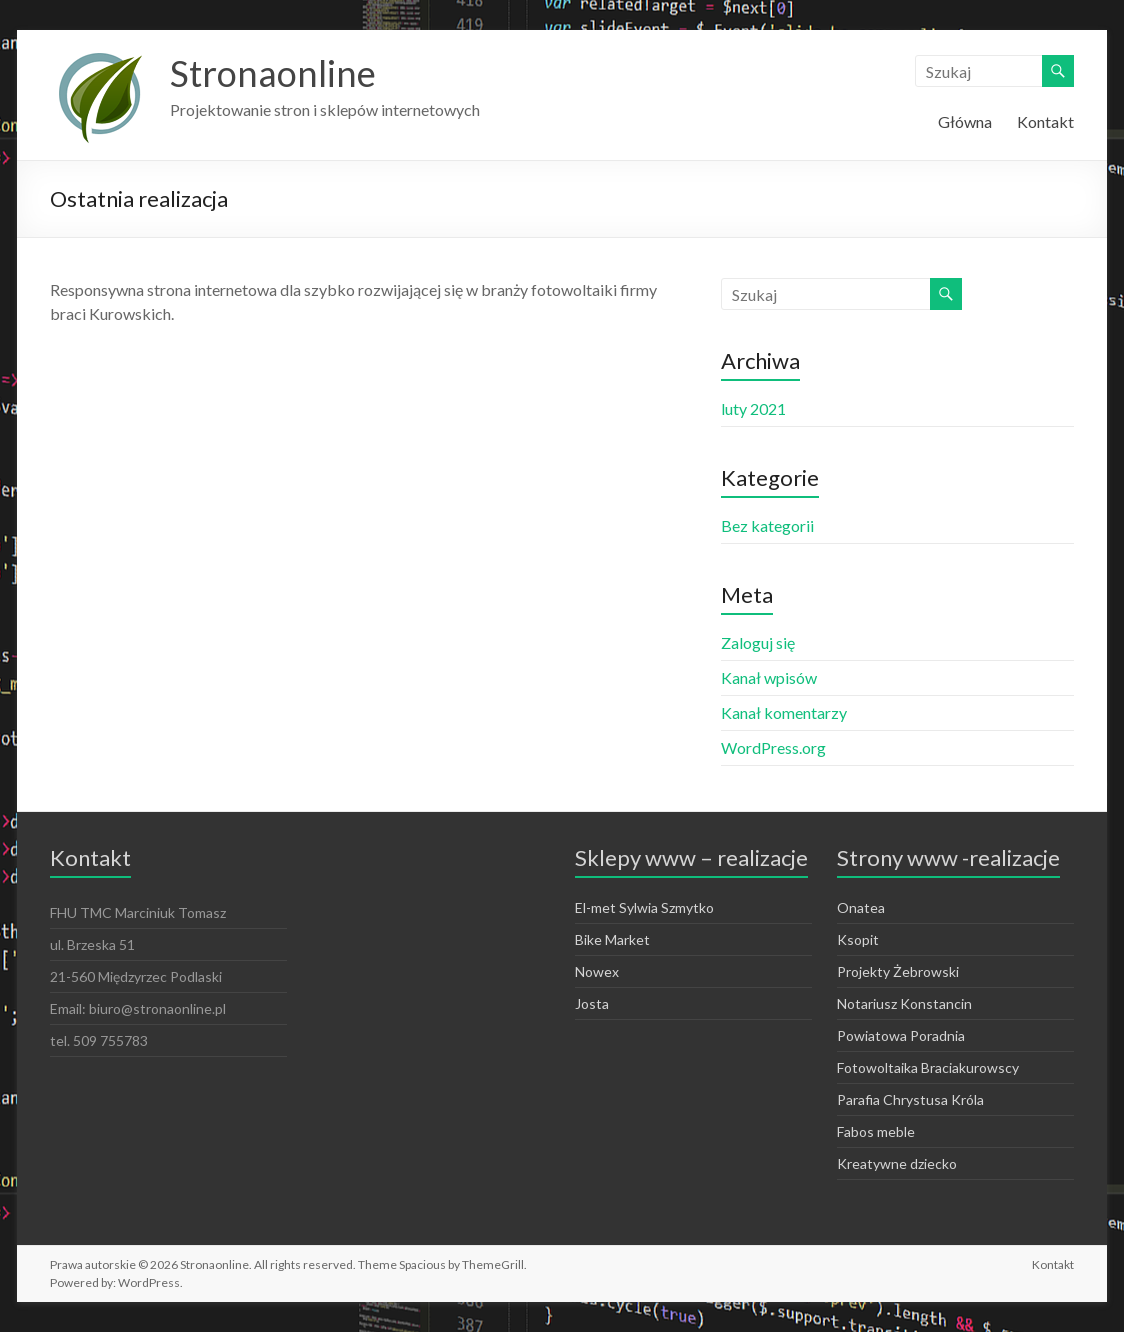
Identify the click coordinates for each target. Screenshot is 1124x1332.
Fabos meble (876, 1131)
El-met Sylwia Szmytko (644, 907)
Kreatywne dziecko (897, 1163)
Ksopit (858, 939)
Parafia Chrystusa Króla (910, 1099)
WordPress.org (773, 747)
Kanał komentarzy (784, 712)
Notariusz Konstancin (904, 1003)
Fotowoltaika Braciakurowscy (928, 1067)
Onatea (861, 907)
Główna (965, 121)
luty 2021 (753, 408)
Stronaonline (273, 73)
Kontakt (1045, 121)
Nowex (597, 971)
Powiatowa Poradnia (901, 1035)
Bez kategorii (767, 525)
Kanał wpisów (769, 677)
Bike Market (612, 939)
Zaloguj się (758, 642)
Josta (592, 1003)
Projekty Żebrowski (898, 971)
